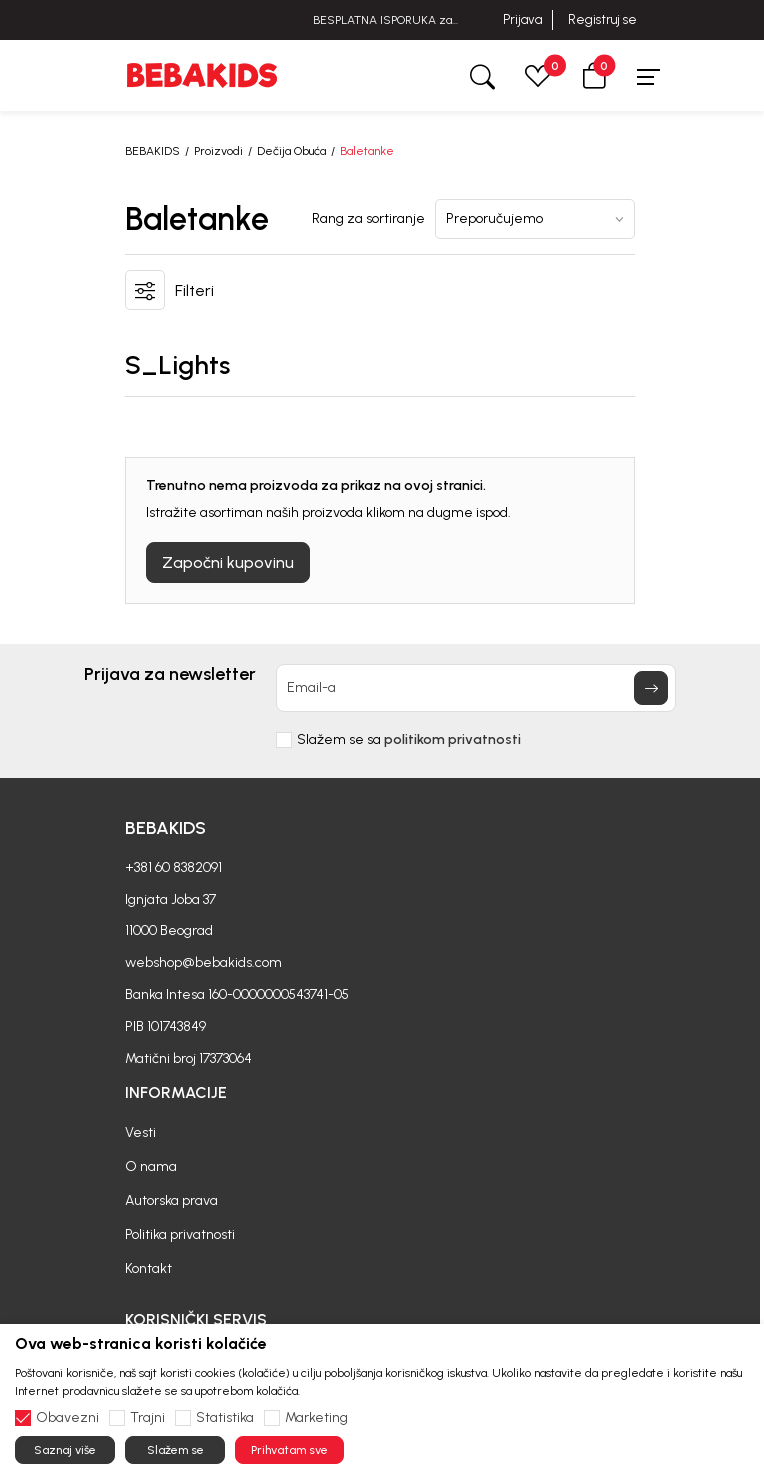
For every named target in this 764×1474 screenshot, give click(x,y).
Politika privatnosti (180, 1234)
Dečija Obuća (291, 151)
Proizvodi (218, 151)
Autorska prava (171, 1200)
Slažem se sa (409, 740)
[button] (594, 75)
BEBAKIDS (152, 151)
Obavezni (67, 1418)
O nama (151, 1166)
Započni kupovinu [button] (228, 562)
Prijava (522, 19)
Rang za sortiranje (368, 219)
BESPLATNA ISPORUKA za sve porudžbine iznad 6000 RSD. (382, 20)
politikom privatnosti (452, 739)
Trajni (147, 1418)
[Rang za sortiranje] (535, 219)
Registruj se (602, 19)
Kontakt (148, 1268)
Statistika (225, 1418)
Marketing (316, 1418)
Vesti (140, 1132)
